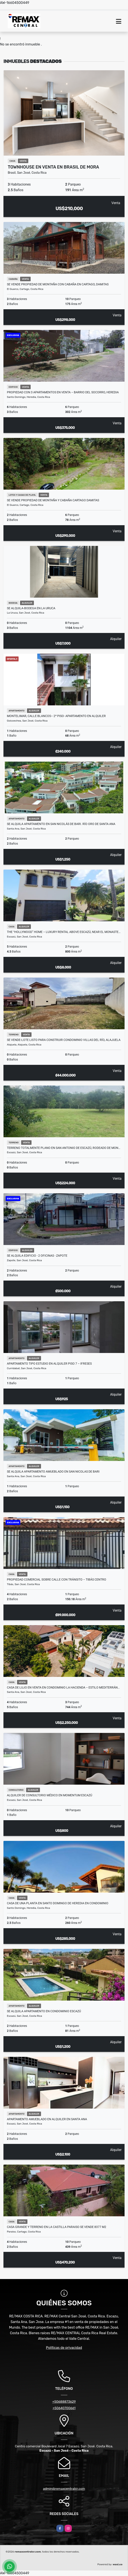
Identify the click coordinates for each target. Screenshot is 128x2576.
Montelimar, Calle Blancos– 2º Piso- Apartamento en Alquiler (56, 716)
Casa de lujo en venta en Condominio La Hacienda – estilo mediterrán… (63, 1687)
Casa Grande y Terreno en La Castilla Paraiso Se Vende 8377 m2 (56, 2227)
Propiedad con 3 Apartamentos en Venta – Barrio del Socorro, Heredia (63, 392)
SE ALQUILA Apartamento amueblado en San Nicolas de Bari (53, 1471)
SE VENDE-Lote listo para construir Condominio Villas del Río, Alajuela (63, 1040)
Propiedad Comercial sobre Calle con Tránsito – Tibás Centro (56, 1579)
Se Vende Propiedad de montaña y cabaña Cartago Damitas (53, 500)
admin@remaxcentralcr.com (64, 2489)
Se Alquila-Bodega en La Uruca (31, 608)
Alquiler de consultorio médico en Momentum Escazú (49, 1795)
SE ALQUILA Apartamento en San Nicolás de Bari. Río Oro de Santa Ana (61, 824)
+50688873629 (64, 2402)
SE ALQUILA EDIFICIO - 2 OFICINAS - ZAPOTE (37, 1255)
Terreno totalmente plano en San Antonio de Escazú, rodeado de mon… (63, 1148)
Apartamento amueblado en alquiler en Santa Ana (47, 2119)
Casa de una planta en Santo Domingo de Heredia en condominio (57, 1903)
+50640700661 (64, 2408)
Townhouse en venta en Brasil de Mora (53, 167)
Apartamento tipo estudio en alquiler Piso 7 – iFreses (49, 1363)
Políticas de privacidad (64, 2348)
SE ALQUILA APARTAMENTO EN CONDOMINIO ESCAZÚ (44, 2011)
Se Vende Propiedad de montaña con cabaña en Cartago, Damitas (58, 284)
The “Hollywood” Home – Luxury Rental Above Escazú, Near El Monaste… (63, 932)
